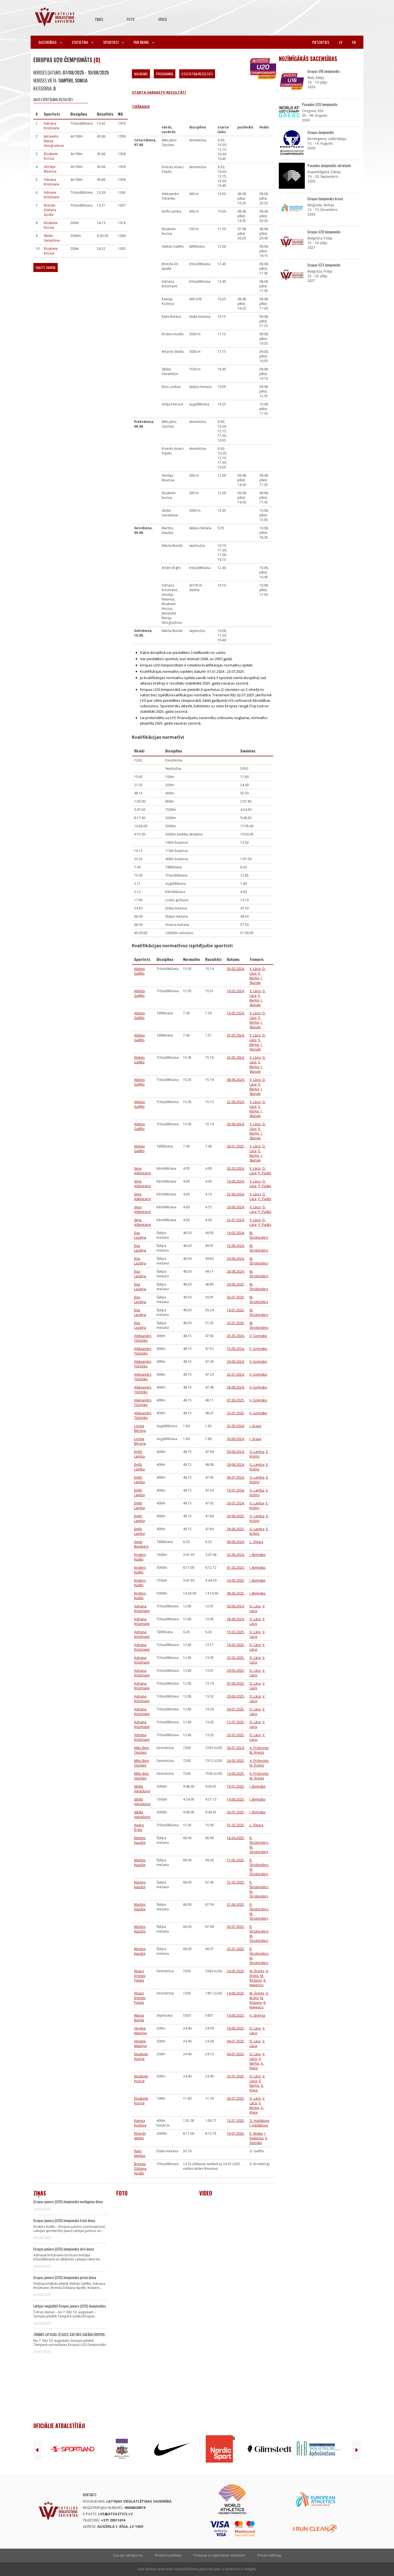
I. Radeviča (258, 2135)
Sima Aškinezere (142, 1170)
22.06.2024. (236, 1102)
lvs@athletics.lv (115, 2513)
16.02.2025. (236, 1644)
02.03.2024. (236, 1168)
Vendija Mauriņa (50, 169)
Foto (131, 19)
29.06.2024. (236, 1207)
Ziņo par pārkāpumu (128, 2555)
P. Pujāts (264, 1173)
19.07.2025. (236, 1310)
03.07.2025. (236, 1297)
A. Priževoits (259, 1747)
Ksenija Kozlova (140, 2123)
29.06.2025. (236, 1284)
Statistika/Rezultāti (197, 73)
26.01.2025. (236, 1146)
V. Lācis (255, 968)
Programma (164, 73)
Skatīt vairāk (46, 267)
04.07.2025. (236, 1709)
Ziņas (99, 19)
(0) (97, 60)
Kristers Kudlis (140, 1557)
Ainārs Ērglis (139, 1827)
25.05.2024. (236, 1035)
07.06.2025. (236, 1400)
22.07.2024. (236, 1220)
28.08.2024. (236, 1271)
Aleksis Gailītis (139, 971)
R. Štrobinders (259, 1840)
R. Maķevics (258, 1982)
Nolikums (141, 73)
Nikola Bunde (139, 2017)
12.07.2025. (236, 1722)
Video (162, 19)
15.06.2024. (236, 1245)
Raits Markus (139, 2153)
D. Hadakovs (259, 2120)
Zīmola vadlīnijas (269, 2555)
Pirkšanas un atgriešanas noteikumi (219, 2555)
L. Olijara (256, 1541)
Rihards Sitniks (140, 2135)
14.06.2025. (236, 1773)
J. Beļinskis (257, 1554)
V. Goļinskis (258, 1335)
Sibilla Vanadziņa (52, 238)
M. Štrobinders (259, 1235)
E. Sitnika (256, 2133)
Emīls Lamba (139, 1454)
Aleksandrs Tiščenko (142, 1338)
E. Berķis (255, 975)
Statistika (82, 42)
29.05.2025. (236, 1670)
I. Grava (255, 1426)
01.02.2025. (236, 1567)
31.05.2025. (236, 1882)
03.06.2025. (236, 1516)
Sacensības (50, 42)
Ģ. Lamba (257, 1451)
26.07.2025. (236, 2098)
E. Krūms (259, 1454)
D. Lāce (255, 1606)
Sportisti (113, 42)
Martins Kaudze (140, 1840)
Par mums (144, 42)
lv (340, 42)
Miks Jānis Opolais (141, 1750)
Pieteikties (320, 42)
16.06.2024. (236, 1181)
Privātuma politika (168, 2555)
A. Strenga (257, 2015)
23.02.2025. (236, 1657)
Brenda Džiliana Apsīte (50, 210)
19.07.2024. (236, 1490)
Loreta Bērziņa (140, 1428)
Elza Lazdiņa (140, 1235)
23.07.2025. (236, 1323)
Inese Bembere (141, 1544)
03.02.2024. (236, 968)
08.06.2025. (236, 1593)
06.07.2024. (236, 1477)
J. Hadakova (259, 2125)
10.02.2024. (236, 991)
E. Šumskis (259, 2140)
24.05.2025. (236, 1580)
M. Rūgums (257, 1978)
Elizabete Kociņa (51, 156)
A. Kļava (257, 2065)
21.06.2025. (236, 1904)
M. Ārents (257, 1752)
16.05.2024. (236, 1013)
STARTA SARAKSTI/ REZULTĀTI (159, 92)
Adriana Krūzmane (51, 125)
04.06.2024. (236, 1451)
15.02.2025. (236, 1632)
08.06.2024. (236, 1079)
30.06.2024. (236, 1124)
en (354, 42)
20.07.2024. (236, 1503)
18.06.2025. (236, 2028)
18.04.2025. (236, 1838)
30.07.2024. (236, 1747)
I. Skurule (256, 980)
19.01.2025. (236, 1786)
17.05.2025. (236, 1860)
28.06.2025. (236, 1529)
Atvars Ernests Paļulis (139, 1976)
